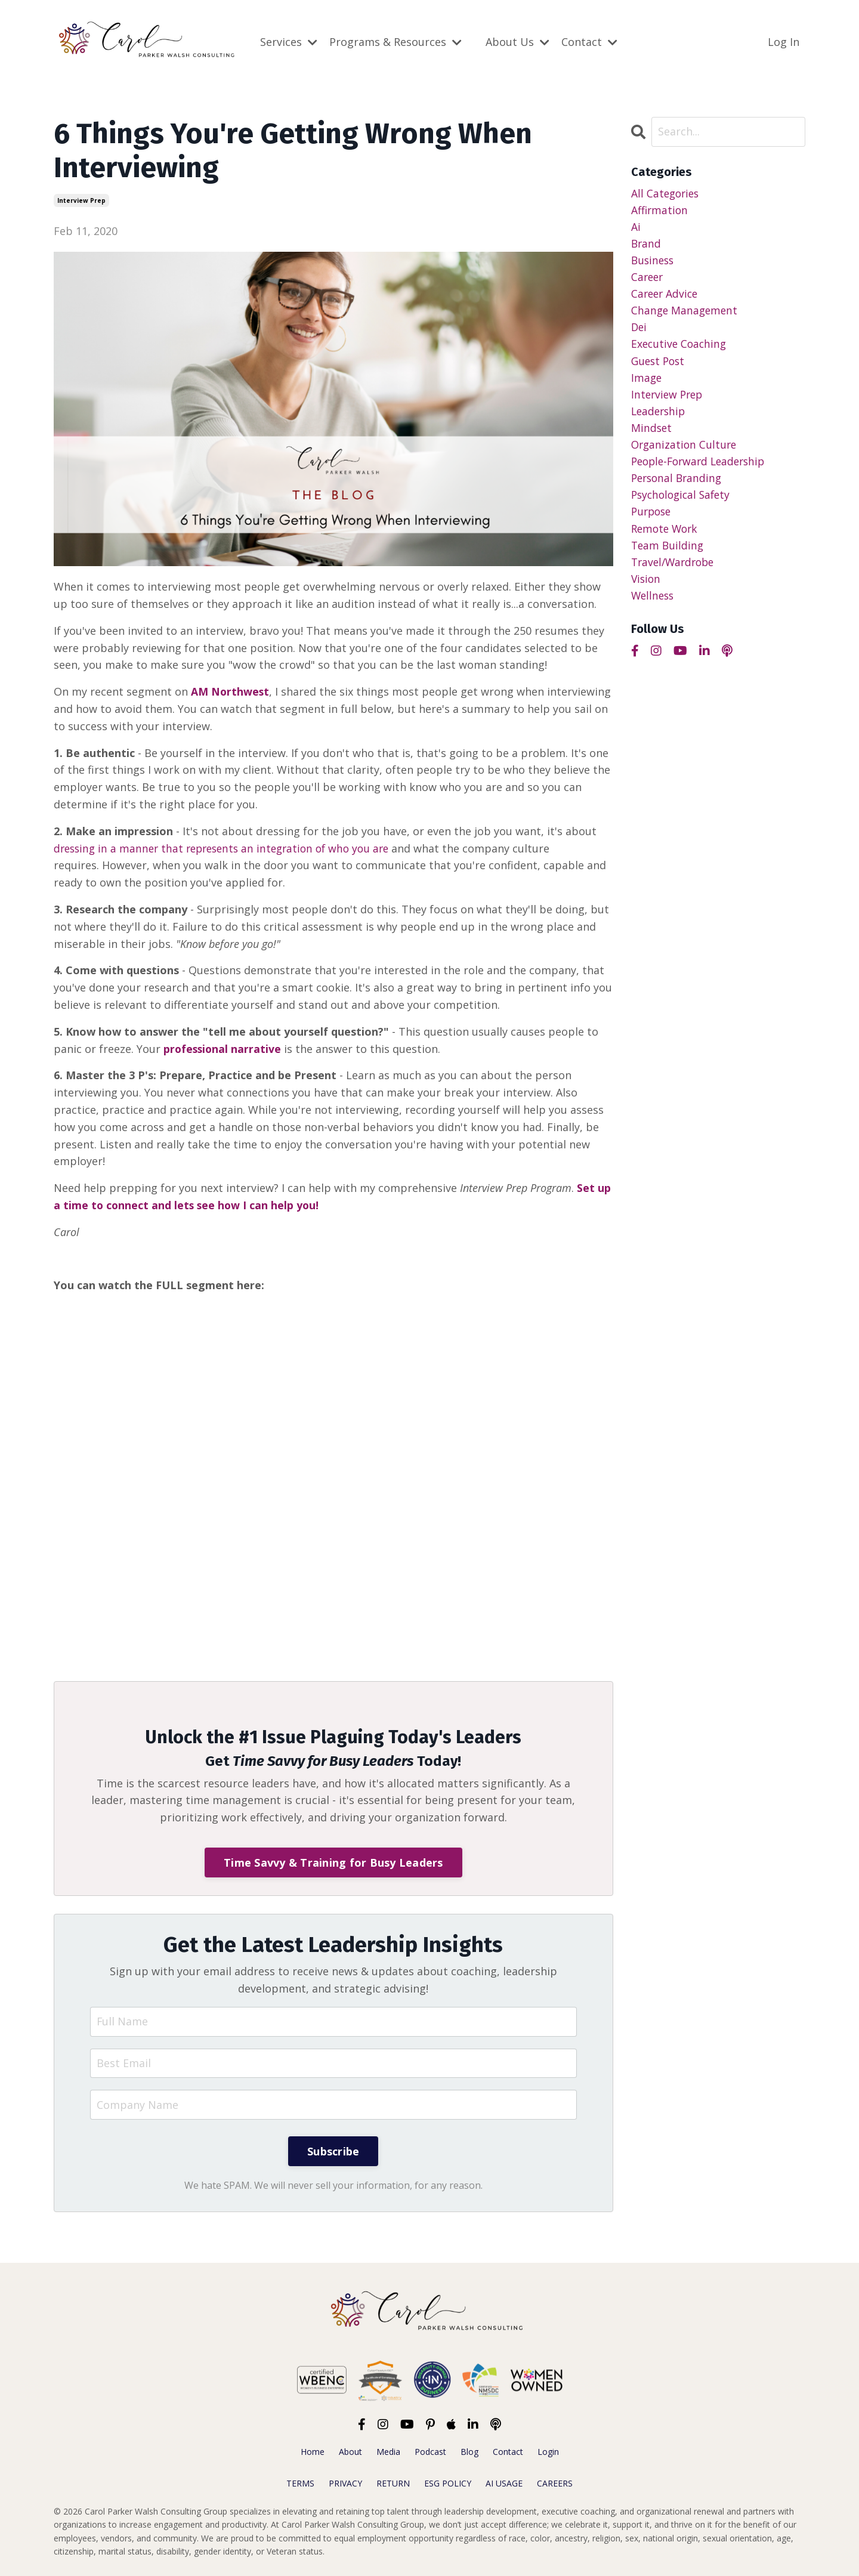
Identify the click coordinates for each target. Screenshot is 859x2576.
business (653, 261)
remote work (666, 536)
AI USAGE (504, 2482)
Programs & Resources (395, 42)
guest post (659, 364)
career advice (666, 296)
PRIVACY (345, 2482)
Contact (589, 42)
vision (646, 587)
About (350, 2451)
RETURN (393, 2482)
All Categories (666, 193)
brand (646, 244)
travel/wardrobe (675, 570)
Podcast (430, 2451)
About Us (517, 42)
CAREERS (555, 2482)
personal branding (678, 484)
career (648, 278)
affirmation (660, 210)
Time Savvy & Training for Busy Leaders (333, 1862)
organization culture (685, 450)
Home (313, 2451)
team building (668, 553)
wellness (653, 605)
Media (388, 2451)
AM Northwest (230, 691)
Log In (783, 42)
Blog (469, 2451)
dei (639, 330)
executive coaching (680, 347)
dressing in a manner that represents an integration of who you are (228, 848)
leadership (659, 416)
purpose (652, 519)
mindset (652, 433)
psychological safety (683, 502)
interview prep (81, 200)
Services (288, 42)
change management (685, 312)
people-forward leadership (702, 468)
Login (548, 2451)
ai (636, 227)
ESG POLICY (447, 2482)
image (647, 382)
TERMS (300, 2482)
